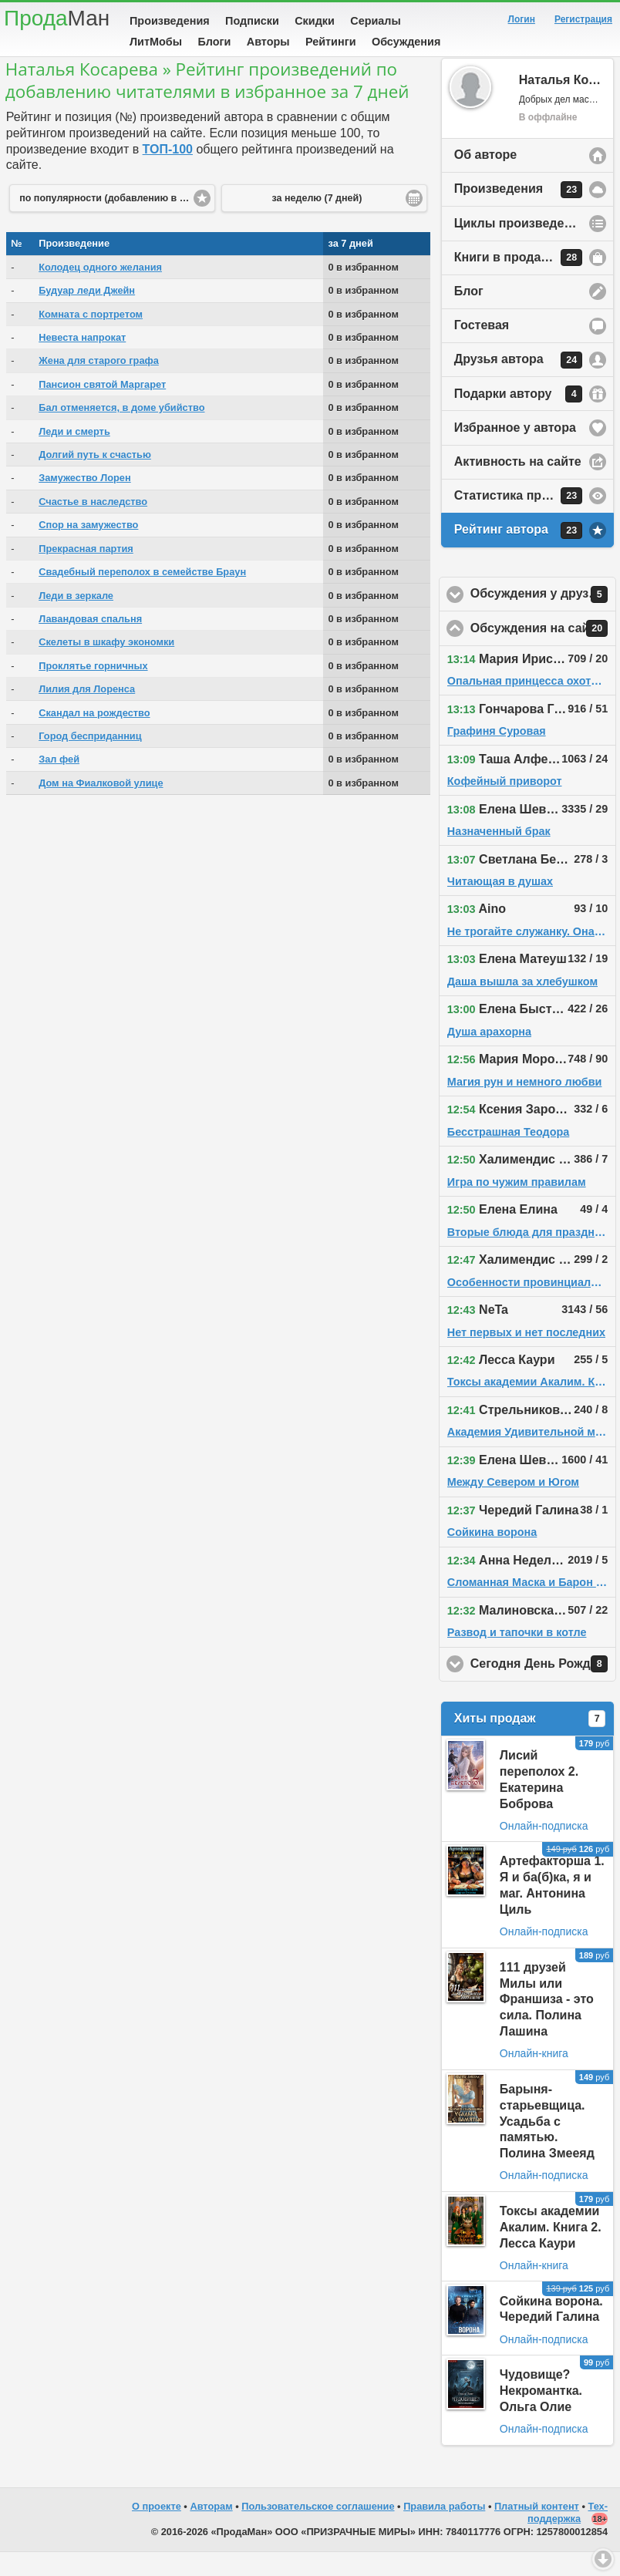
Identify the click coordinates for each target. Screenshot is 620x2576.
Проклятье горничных (93, 689)
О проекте (156, 2530)
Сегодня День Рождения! (543, 1687)
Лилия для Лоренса (87, 713)
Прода (57, 18)
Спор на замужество (88, 548)
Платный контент (536, 2530)
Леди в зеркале (76, 619)
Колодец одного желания (100, 291)
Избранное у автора (515, 451)
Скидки (315, 21)
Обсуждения (406, 41)
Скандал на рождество (94, 736)
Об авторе (485, 178)
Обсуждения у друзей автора (543, 618)
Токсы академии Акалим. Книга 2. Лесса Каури (550, 2251)
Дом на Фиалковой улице (101, 807)
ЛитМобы (156, 41)
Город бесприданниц (90, 760)
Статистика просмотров (527, 519)
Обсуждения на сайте (543, 652)
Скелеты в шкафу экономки (106, 666)
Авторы (268, 41)
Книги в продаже (518, 281)
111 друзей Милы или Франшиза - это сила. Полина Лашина (547, 2023)
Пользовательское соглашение (317, 2530)
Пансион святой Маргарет (102, 408)
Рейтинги (330, 41)
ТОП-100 (168, 173)
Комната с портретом (91, 338)
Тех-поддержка (567, 2536)
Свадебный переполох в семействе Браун (142, 595)
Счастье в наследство (93, 525)
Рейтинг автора (518, 554)
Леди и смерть (74, 455)
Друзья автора (518, 383)
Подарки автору (518, 417)
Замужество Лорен (84, 501)
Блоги (214, 41)
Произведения (170, 21)
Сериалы (375, 21)
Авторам (211, 2530)
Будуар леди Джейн (87, 314)
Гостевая (481, 348)
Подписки (252, 21)
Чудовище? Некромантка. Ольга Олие (541, 2414)
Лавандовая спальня (90, 642)
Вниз (603, 2559)
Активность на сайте (517, 485)
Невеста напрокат (82, 361)
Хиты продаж (529, 1742)
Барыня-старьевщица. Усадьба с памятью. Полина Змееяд (547, 2145)
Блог (469, 315)
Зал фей (59, 783)
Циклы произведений (520, 247)
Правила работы (444, 2530)
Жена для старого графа (99, 384)
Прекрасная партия (86, 572)
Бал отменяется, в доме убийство (121, 431)
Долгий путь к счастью (95, 478)
